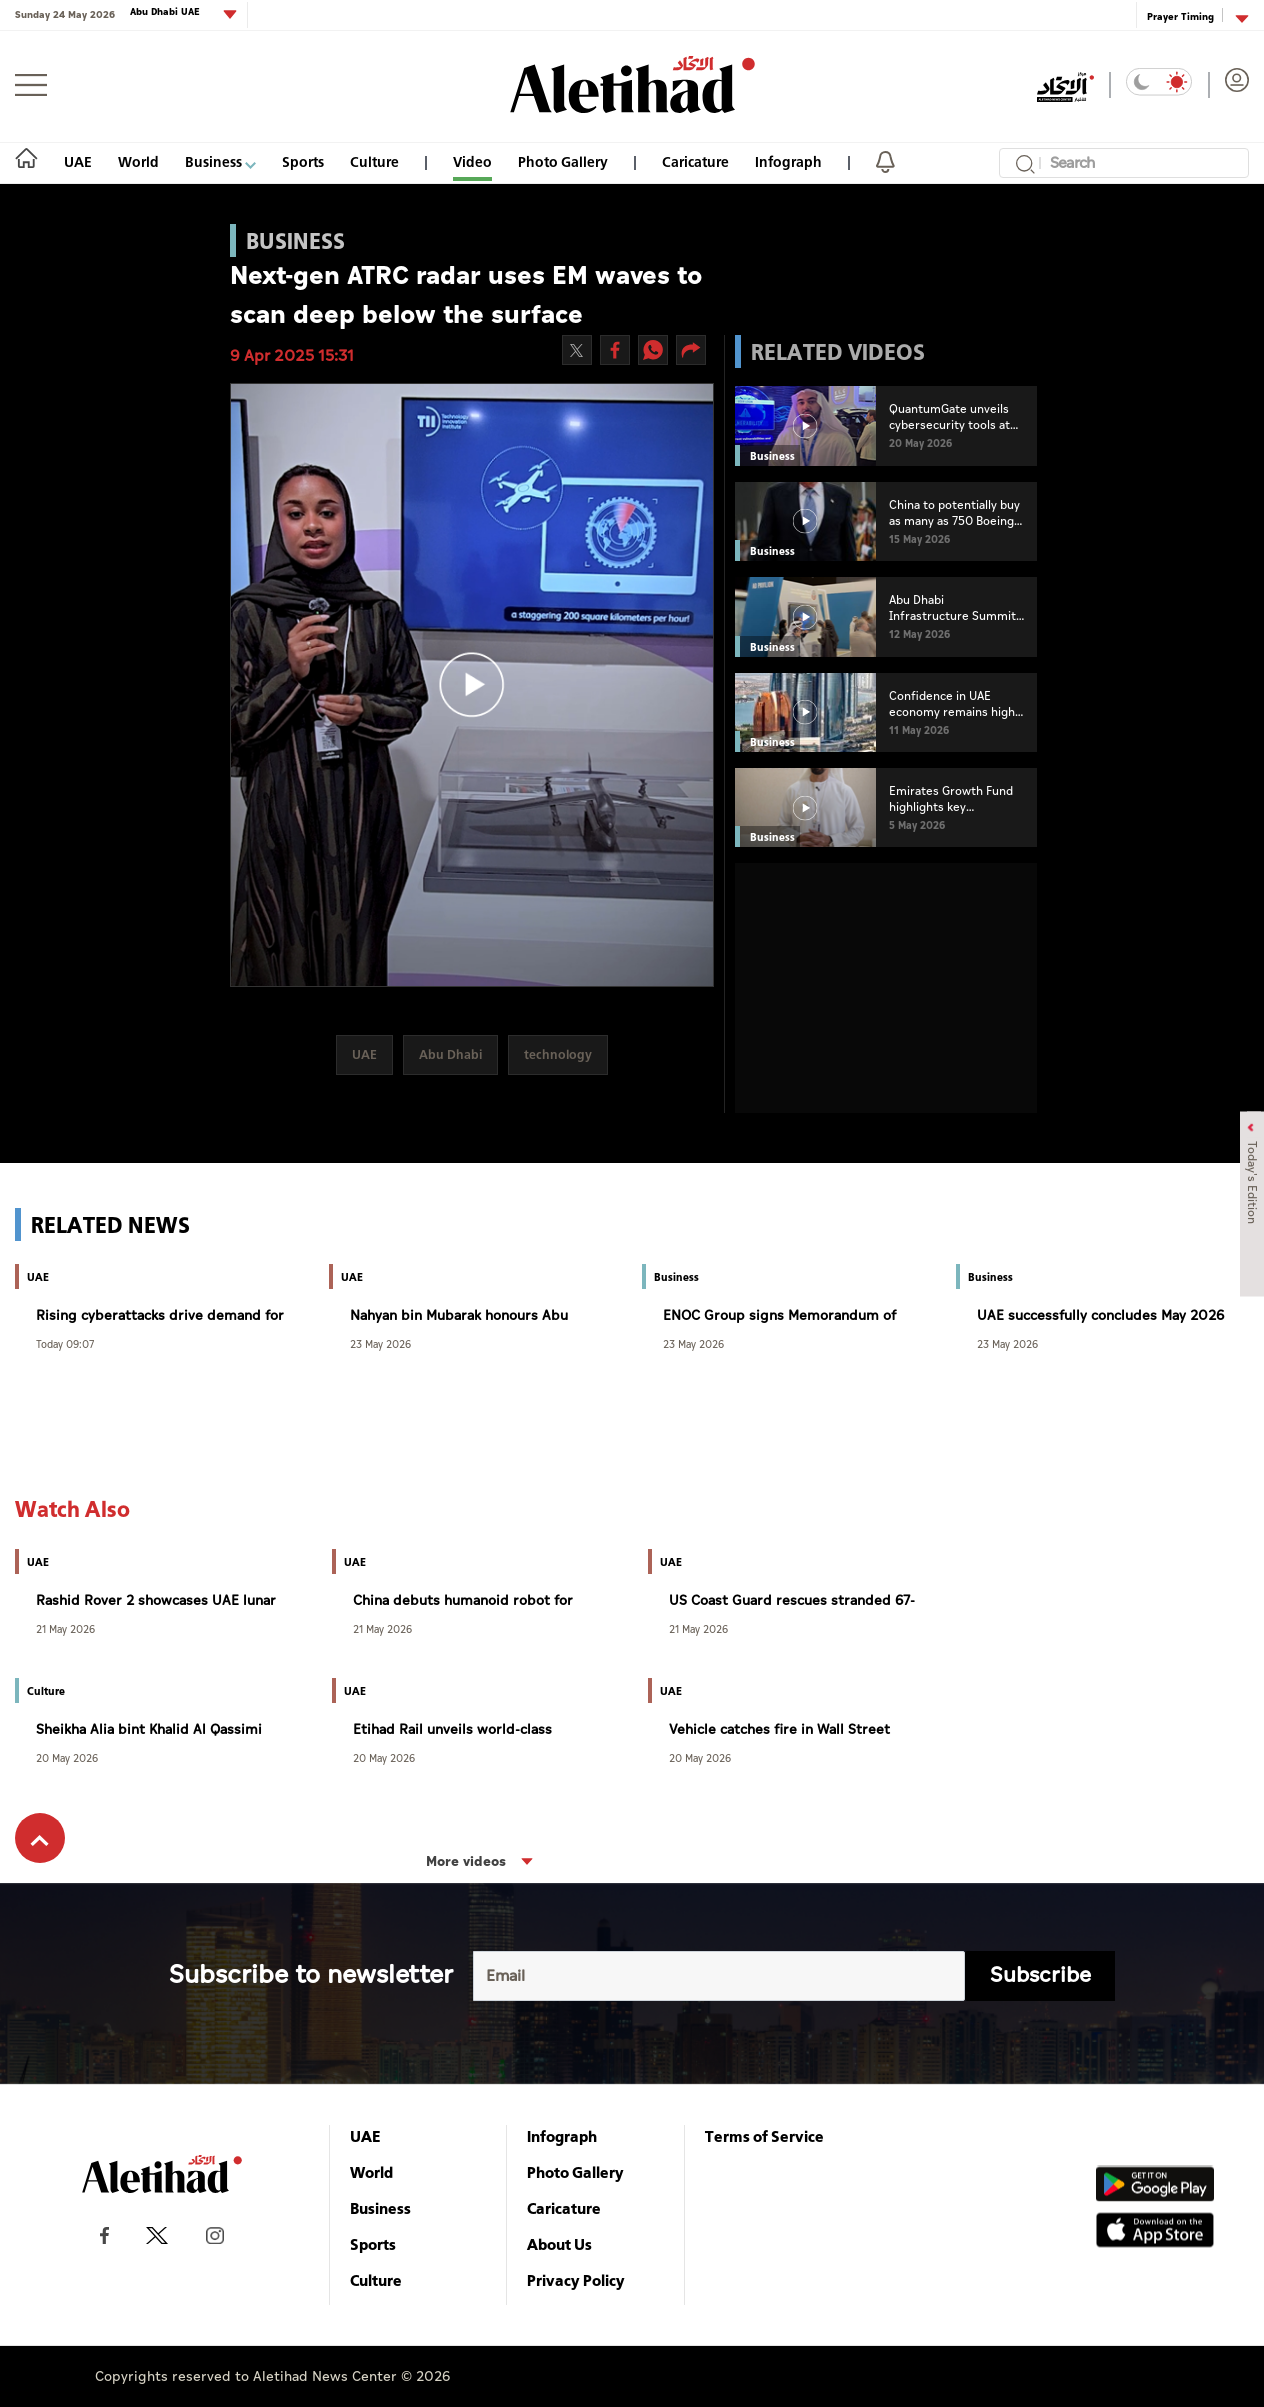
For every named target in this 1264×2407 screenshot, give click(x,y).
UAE (78, 161)
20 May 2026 (67, 1757)
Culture (374, 161)
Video (472, 161)
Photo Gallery (563, 161)
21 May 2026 (65, 1628)
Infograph (788, 161)
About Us (559, 2244)
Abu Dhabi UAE (166, 12)
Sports (303, 161)
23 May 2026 (380, 1343)
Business (220, 161)
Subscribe (1040, 1975)
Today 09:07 (65, 1343)
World (138, 161)
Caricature (695, 161)
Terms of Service (764, 2136)
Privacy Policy (576, 2280)
